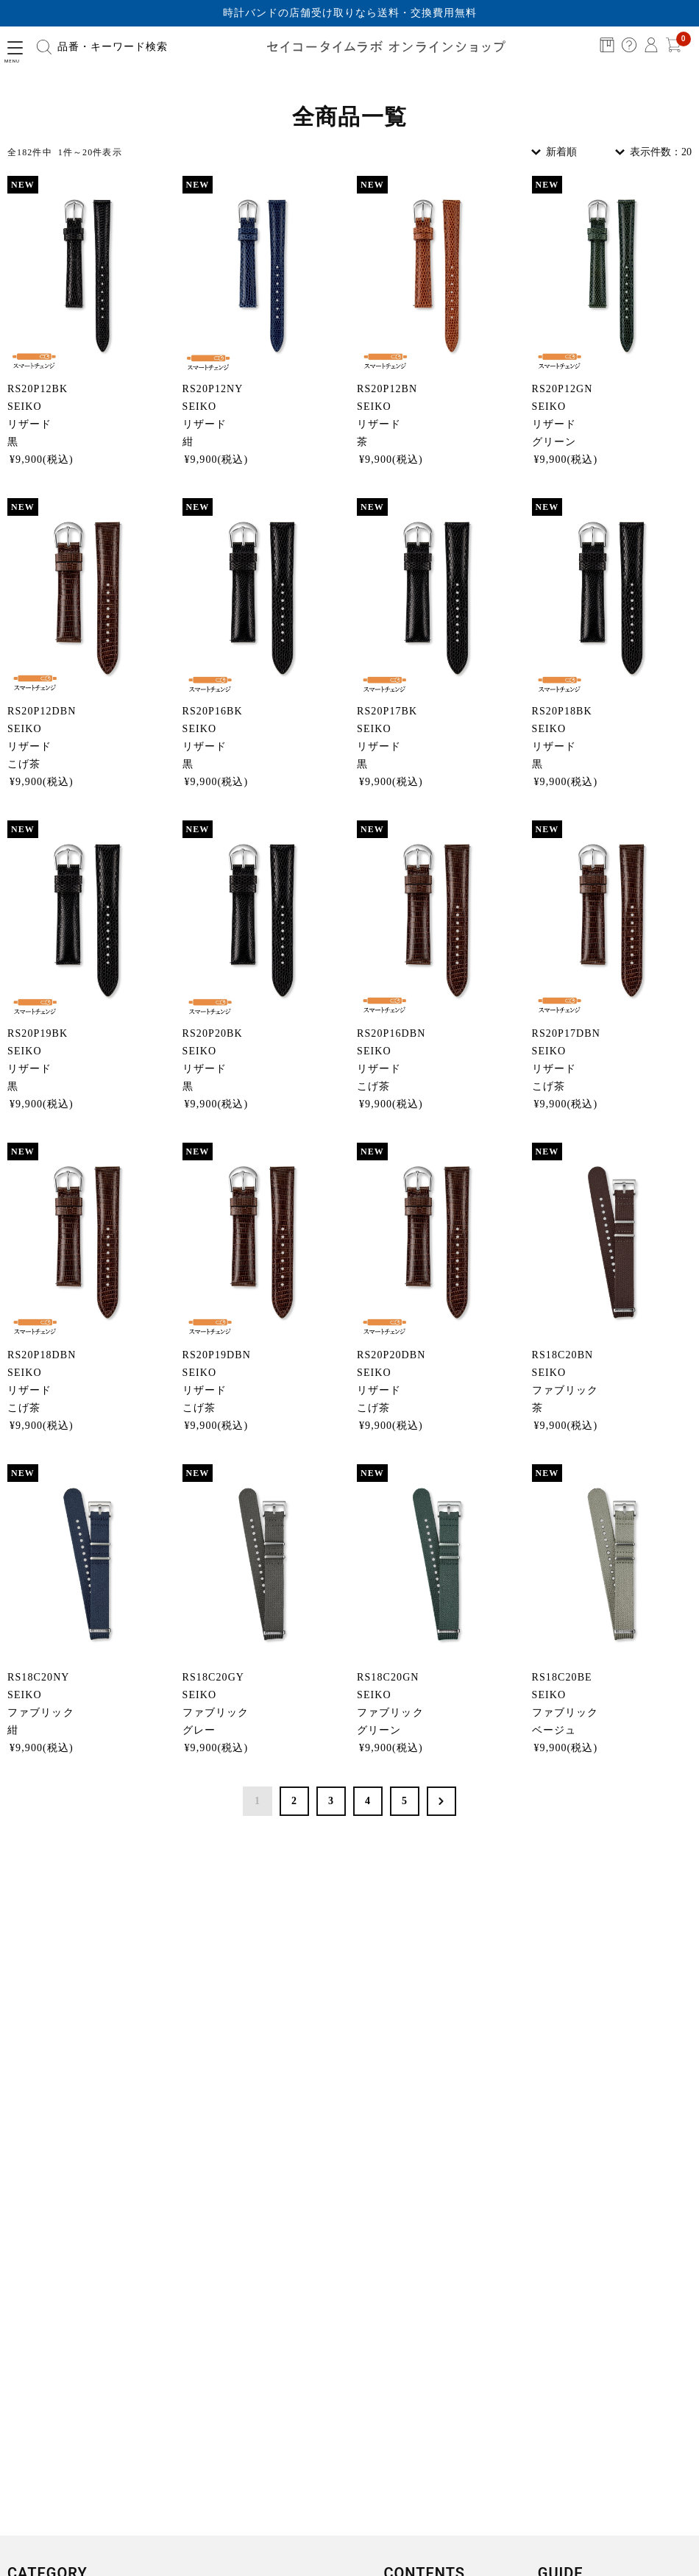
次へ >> (441, 1801)
